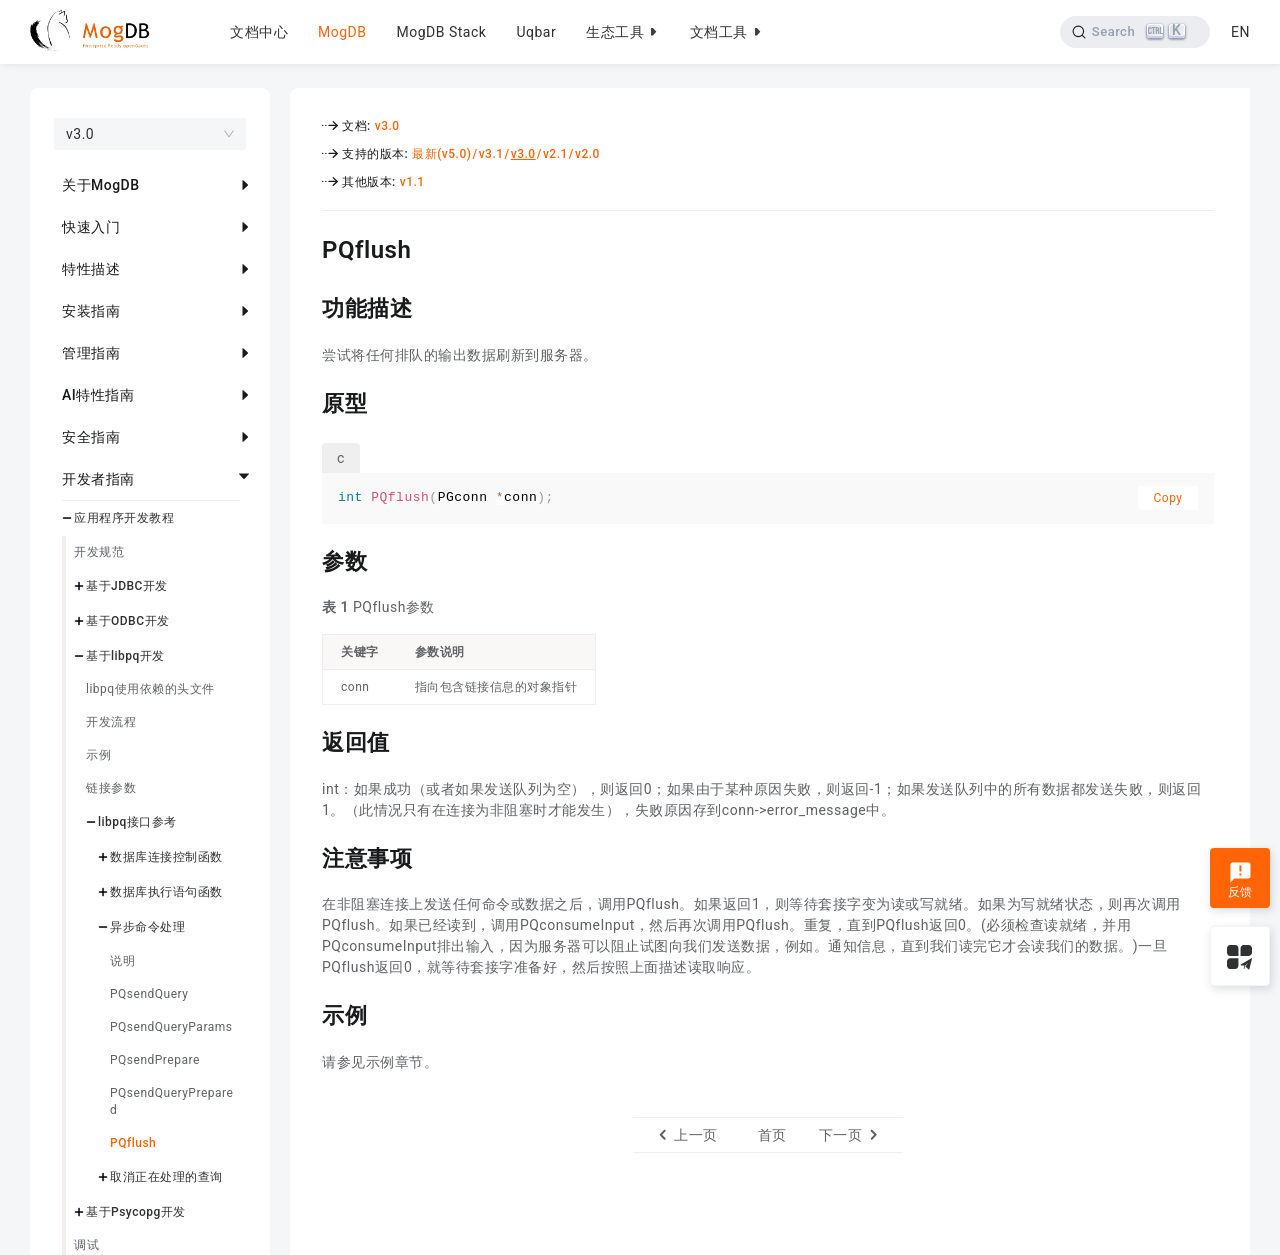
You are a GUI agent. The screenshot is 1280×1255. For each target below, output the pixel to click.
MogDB (342, 32)
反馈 (1240, 880)
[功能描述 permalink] (307, 306)
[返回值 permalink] (307, 740)
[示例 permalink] (307, 1013)
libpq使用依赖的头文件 (150, 689)
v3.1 (491, 154)
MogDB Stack (441, 32)
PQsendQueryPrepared (171, 1101)
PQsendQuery (149, 994)
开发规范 (99, 552)
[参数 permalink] (307, 559)
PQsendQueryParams (171, 1027)
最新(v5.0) (441, 154)
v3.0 (387, 126)
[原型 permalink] (307, 401)
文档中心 (259, 32)
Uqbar (536, 32)
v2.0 (587, 154)
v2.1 (555, 154)
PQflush (133, 1143)
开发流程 (111, 722)
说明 (122, 961)
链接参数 (111, 788)
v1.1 (412, 182)
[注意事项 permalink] (307, 856)
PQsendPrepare (155, 1060)
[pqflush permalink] (307, 247)
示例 (98, 755)
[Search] (1133, 32)
